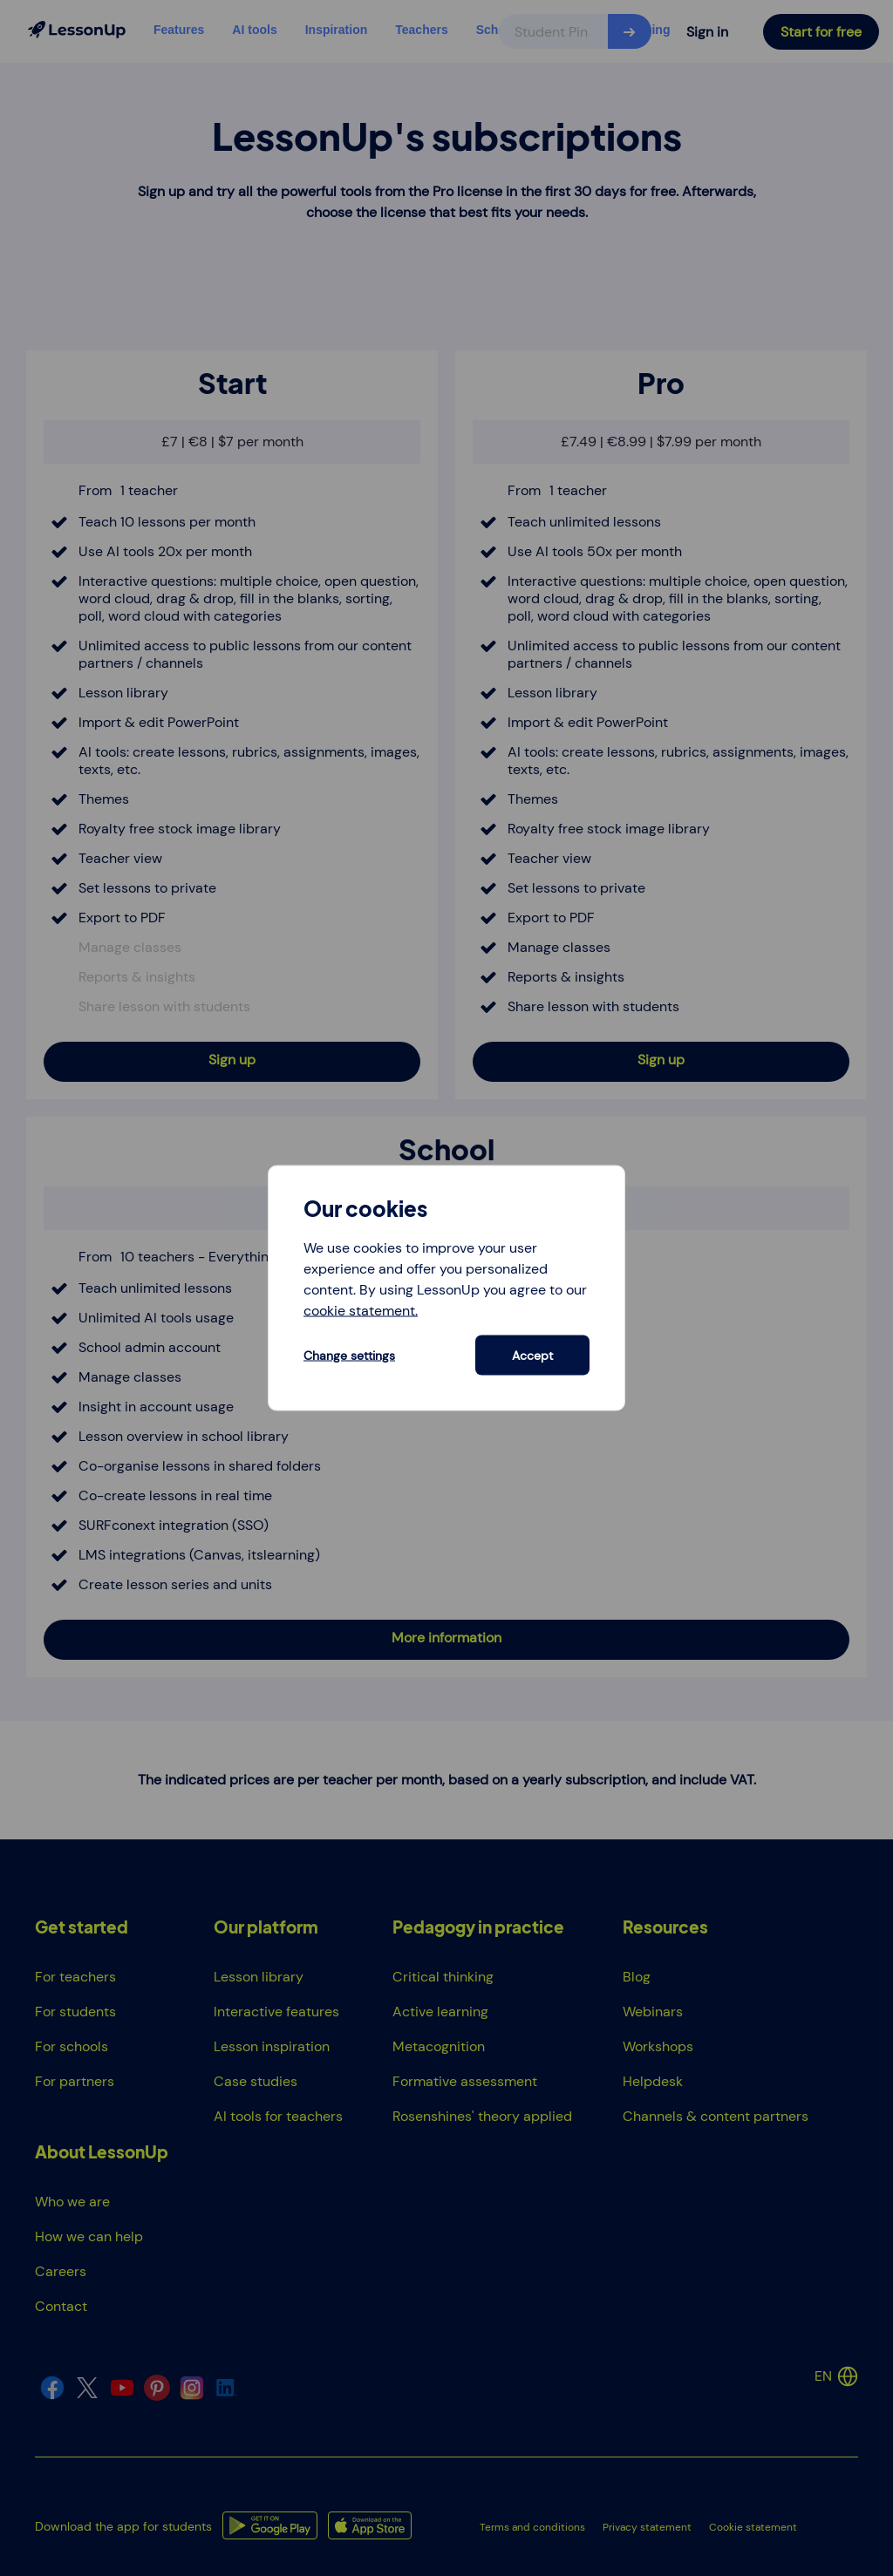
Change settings (349, 1355)
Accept (532, 1355)
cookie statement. (360, 1310)
